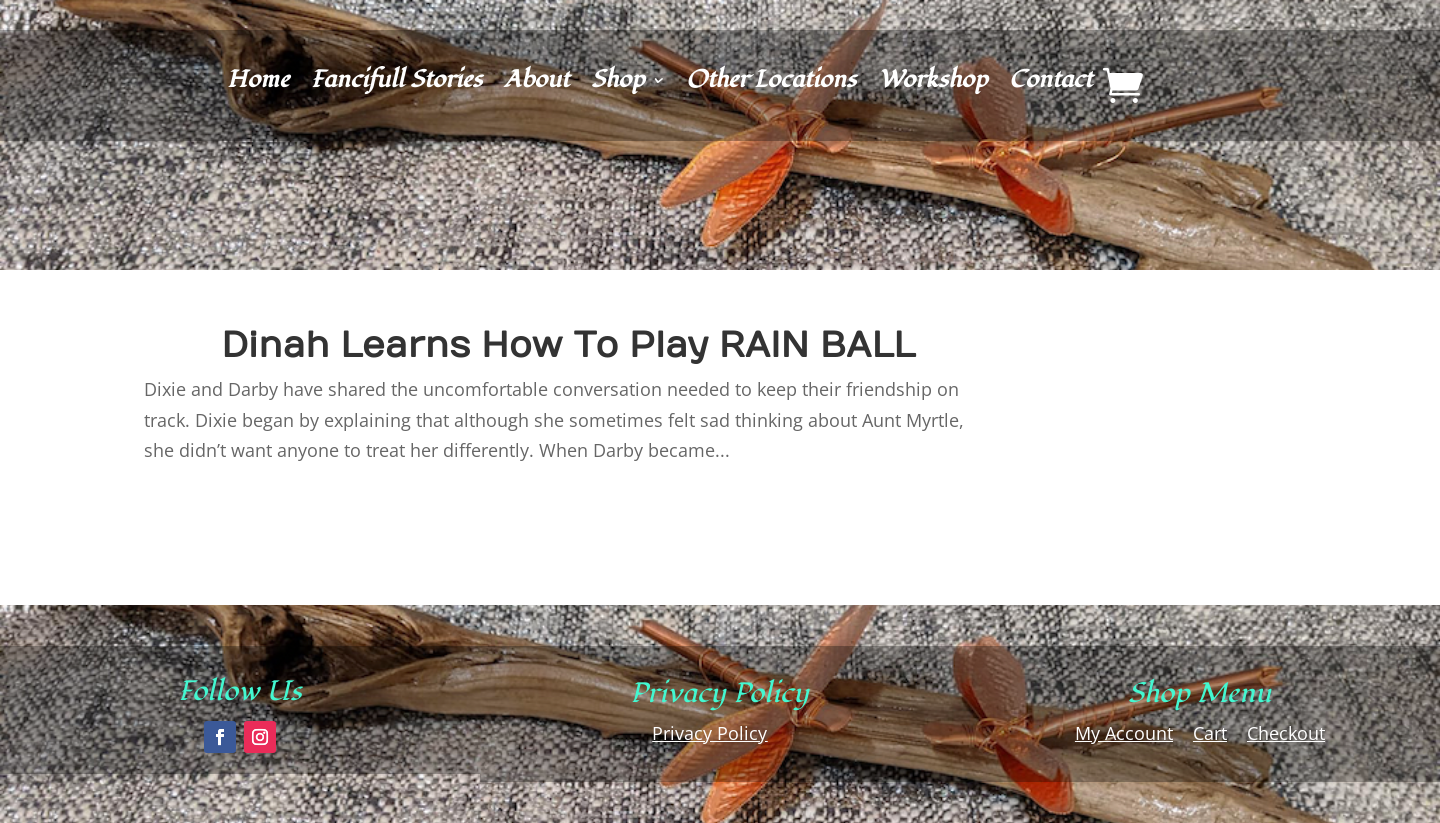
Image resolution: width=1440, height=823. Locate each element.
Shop (617, 84)
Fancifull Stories (396, 84)
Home (258, 84)
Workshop (932, 84)
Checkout (1286, 733)
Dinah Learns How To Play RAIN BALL (568, 345)
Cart (1210, 733)
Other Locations (771, 84)
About (536, 84)
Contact (1050, 84)
